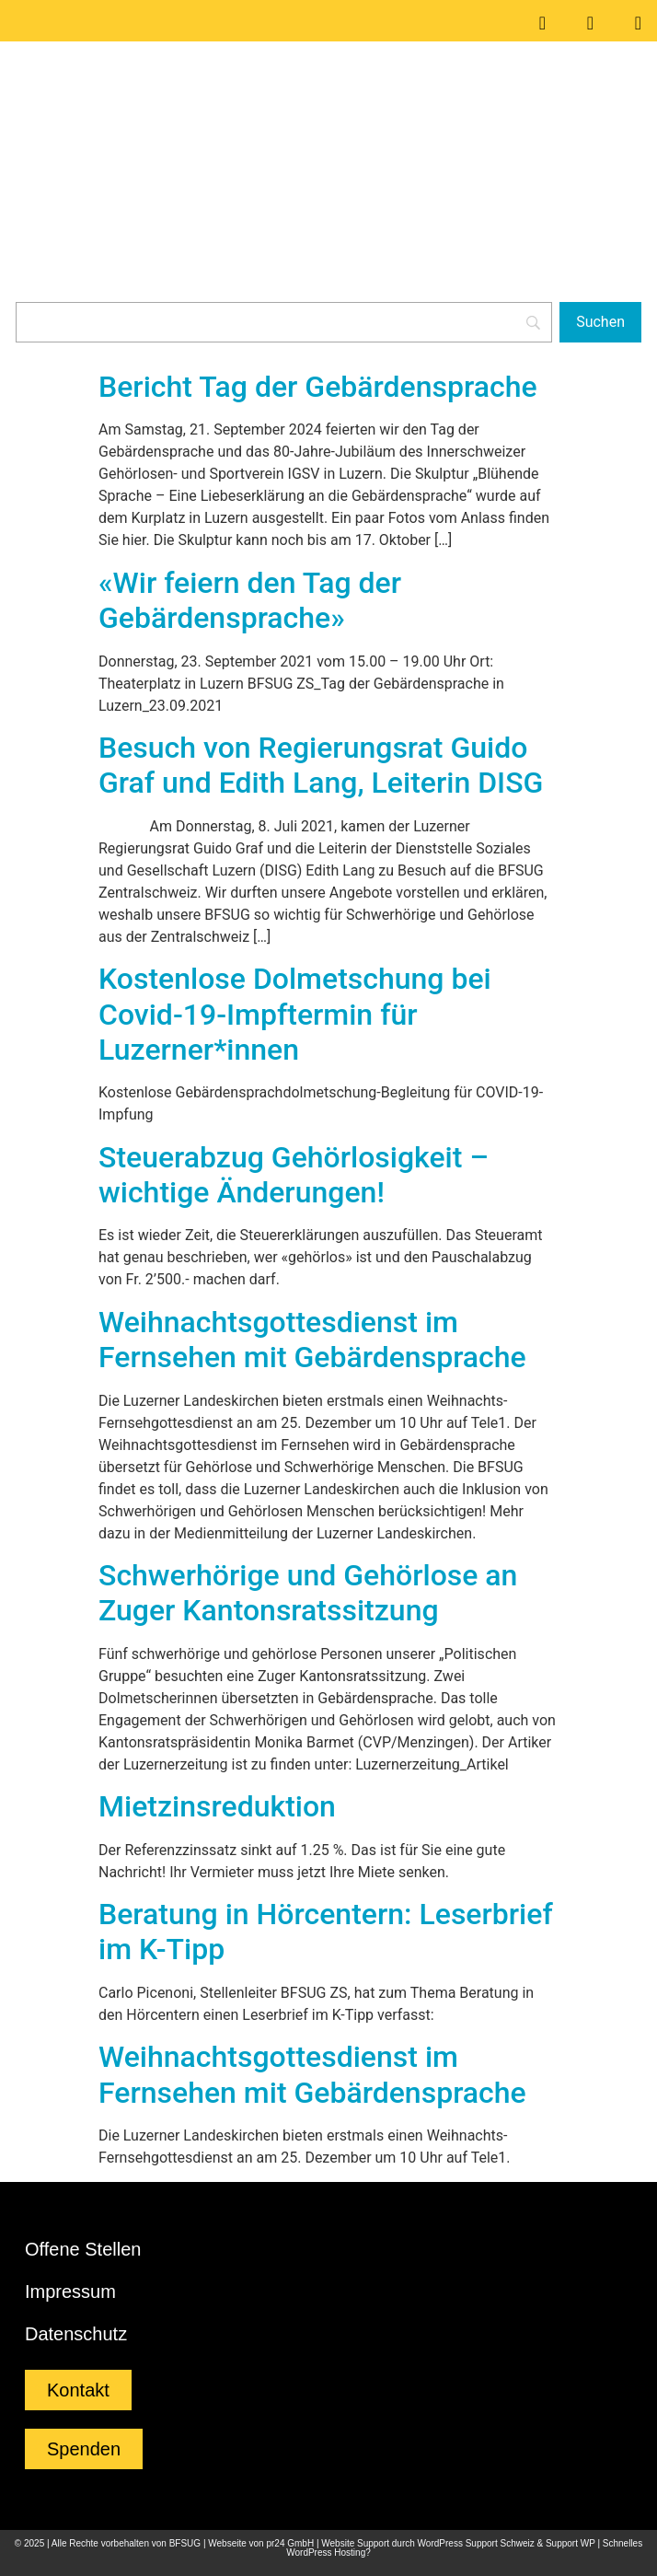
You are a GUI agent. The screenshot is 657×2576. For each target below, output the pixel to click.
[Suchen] (600, 322)
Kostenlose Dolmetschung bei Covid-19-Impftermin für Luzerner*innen (294, 1014)
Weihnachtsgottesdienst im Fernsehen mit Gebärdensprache (312, 1340)
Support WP (570, 2543)
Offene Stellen (83, 2249)
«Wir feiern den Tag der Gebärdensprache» (249, 600)
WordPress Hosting (325, 2552)
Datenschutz (76, 2334)
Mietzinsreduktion (217, 1806)
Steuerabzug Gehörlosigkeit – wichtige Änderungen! (293, 1175)
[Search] (284, 322)
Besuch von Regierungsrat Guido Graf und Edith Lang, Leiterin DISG (320, 765)
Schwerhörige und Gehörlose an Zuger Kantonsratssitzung (307, 1593)
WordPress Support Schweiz (476, 2543)
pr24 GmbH (290, 2543)
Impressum (70, 2291)
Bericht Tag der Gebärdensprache (317, 386)
